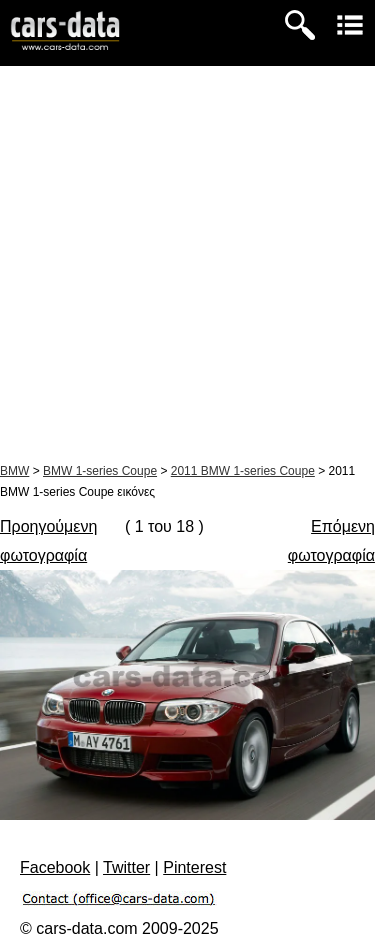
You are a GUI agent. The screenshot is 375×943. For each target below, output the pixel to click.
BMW (14, 471)
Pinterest (194, 867)
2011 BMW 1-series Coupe (243, 471)
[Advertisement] (187, 263)
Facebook (55, 867)
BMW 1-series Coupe (100, 471)
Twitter (126, 867)
